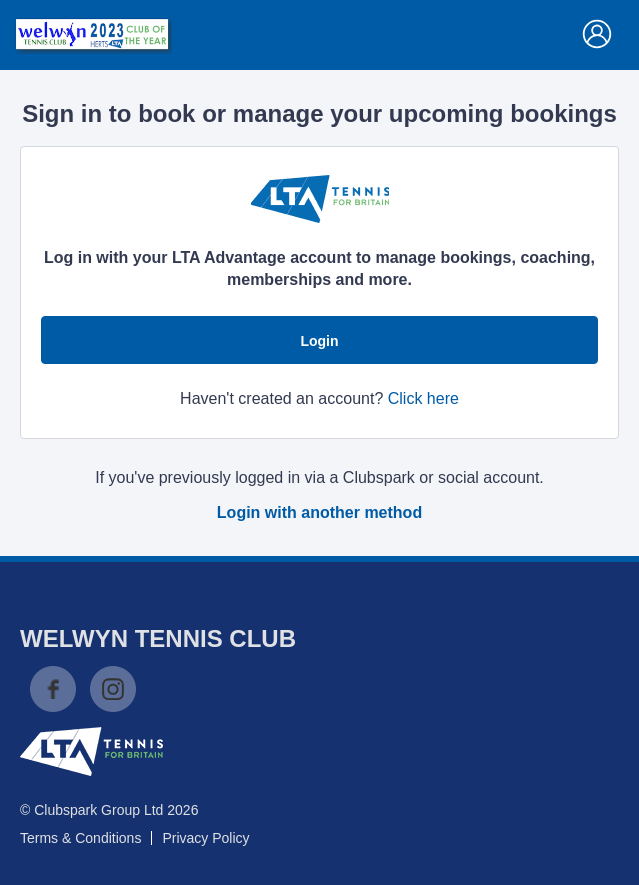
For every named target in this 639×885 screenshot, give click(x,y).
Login (319, 341)
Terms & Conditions (80, 838)
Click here (423, 398)
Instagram (113, 689)
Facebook (53, 689)
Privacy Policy (205, 838)
